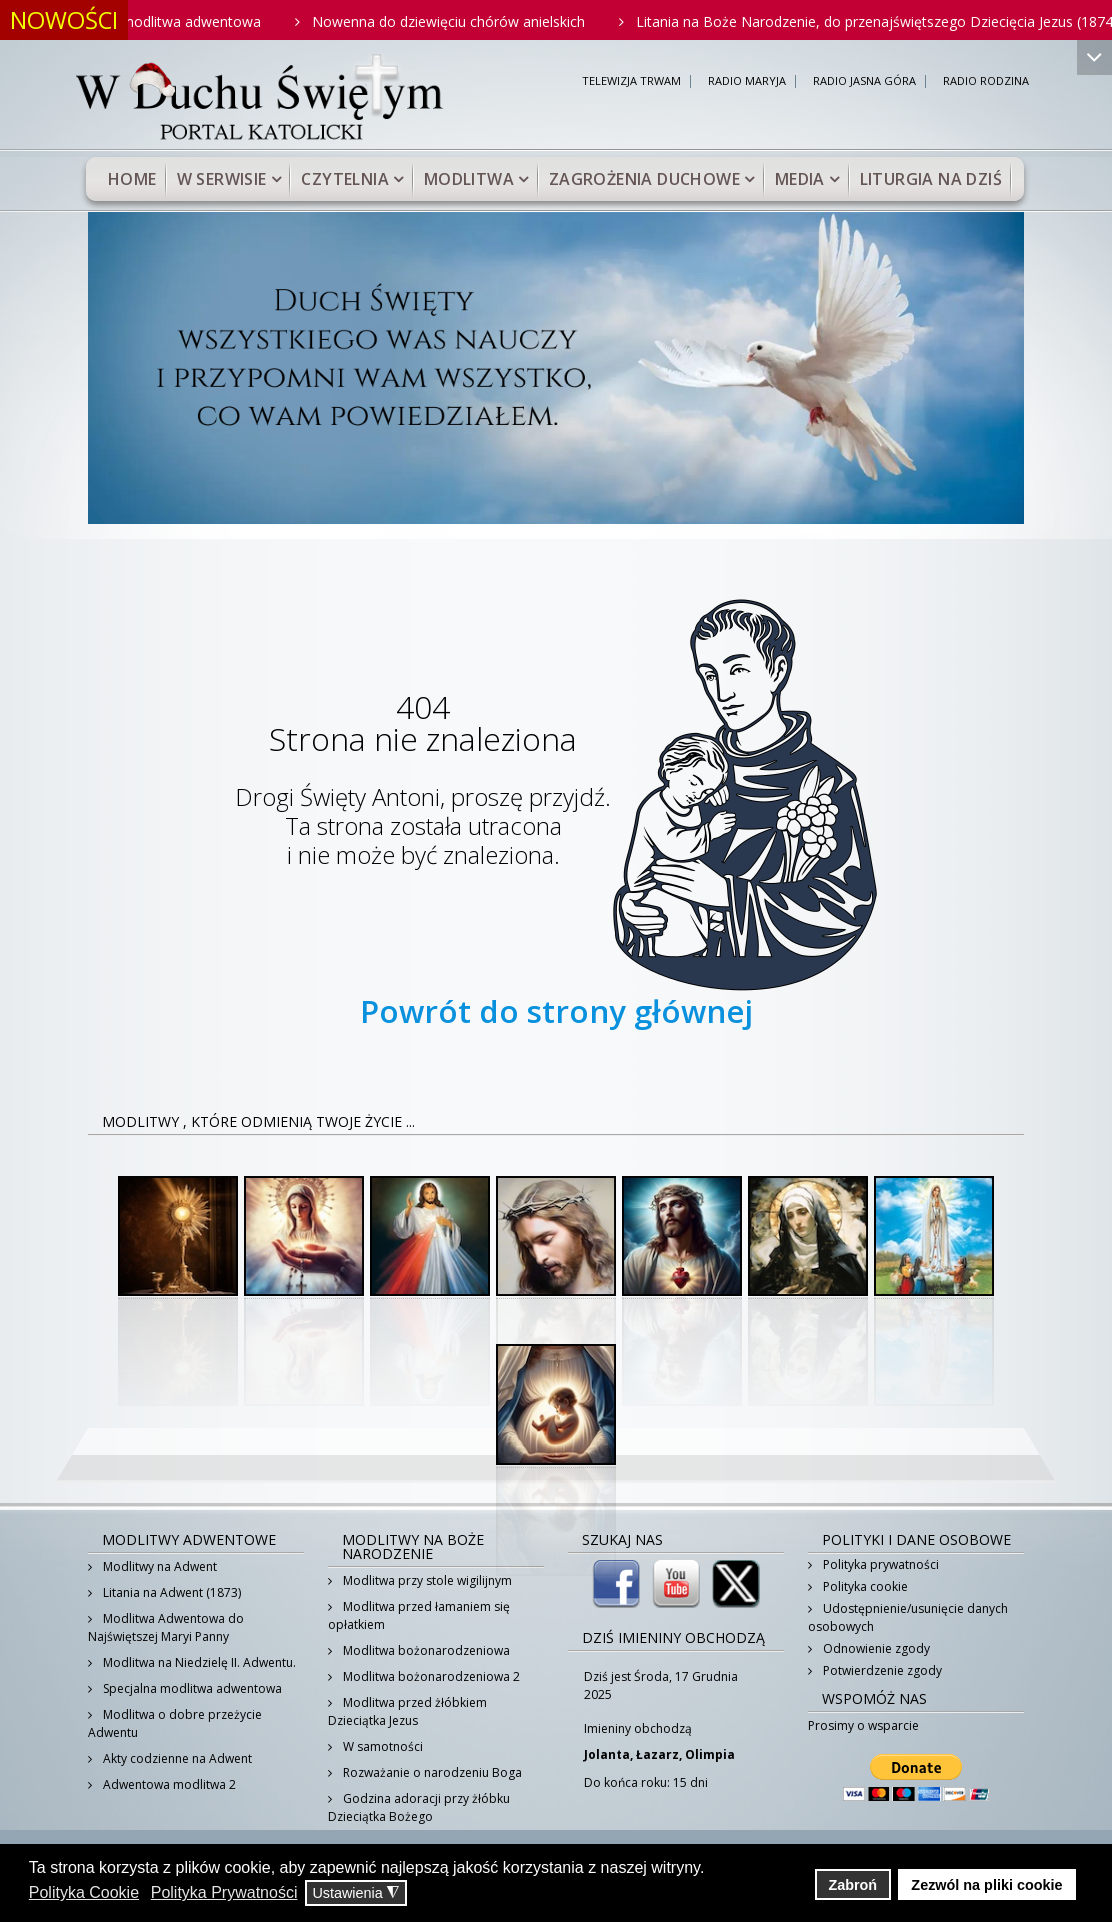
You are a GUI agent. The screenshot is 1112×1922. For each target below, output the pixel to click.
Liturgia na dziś (931, 179)
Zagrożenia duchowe (644, 179)
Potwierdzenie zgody (881, 1670)
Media (800, 179)
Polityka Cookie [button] (84, 1892)
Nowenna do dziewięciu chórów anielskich (460, 21)
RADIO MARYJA (747, 81)
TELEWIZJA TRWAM (631, 81)
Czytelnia (345, 179)
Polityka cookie (864, 1586)
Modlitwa (469, 179)
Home (132, 179)
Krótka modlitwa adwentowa (179, 21)
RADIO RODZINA (986, 81)
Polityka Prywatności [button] (224, 1892)
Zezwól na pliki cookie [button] (986, 1885)
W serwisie (222, 179)
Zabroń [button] (852, 1885)
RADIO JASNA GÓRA (864, 81)
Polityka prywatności (879, 1564)
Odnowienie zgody (875, 1648)
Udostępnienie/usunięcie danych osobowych (908, 1617)
